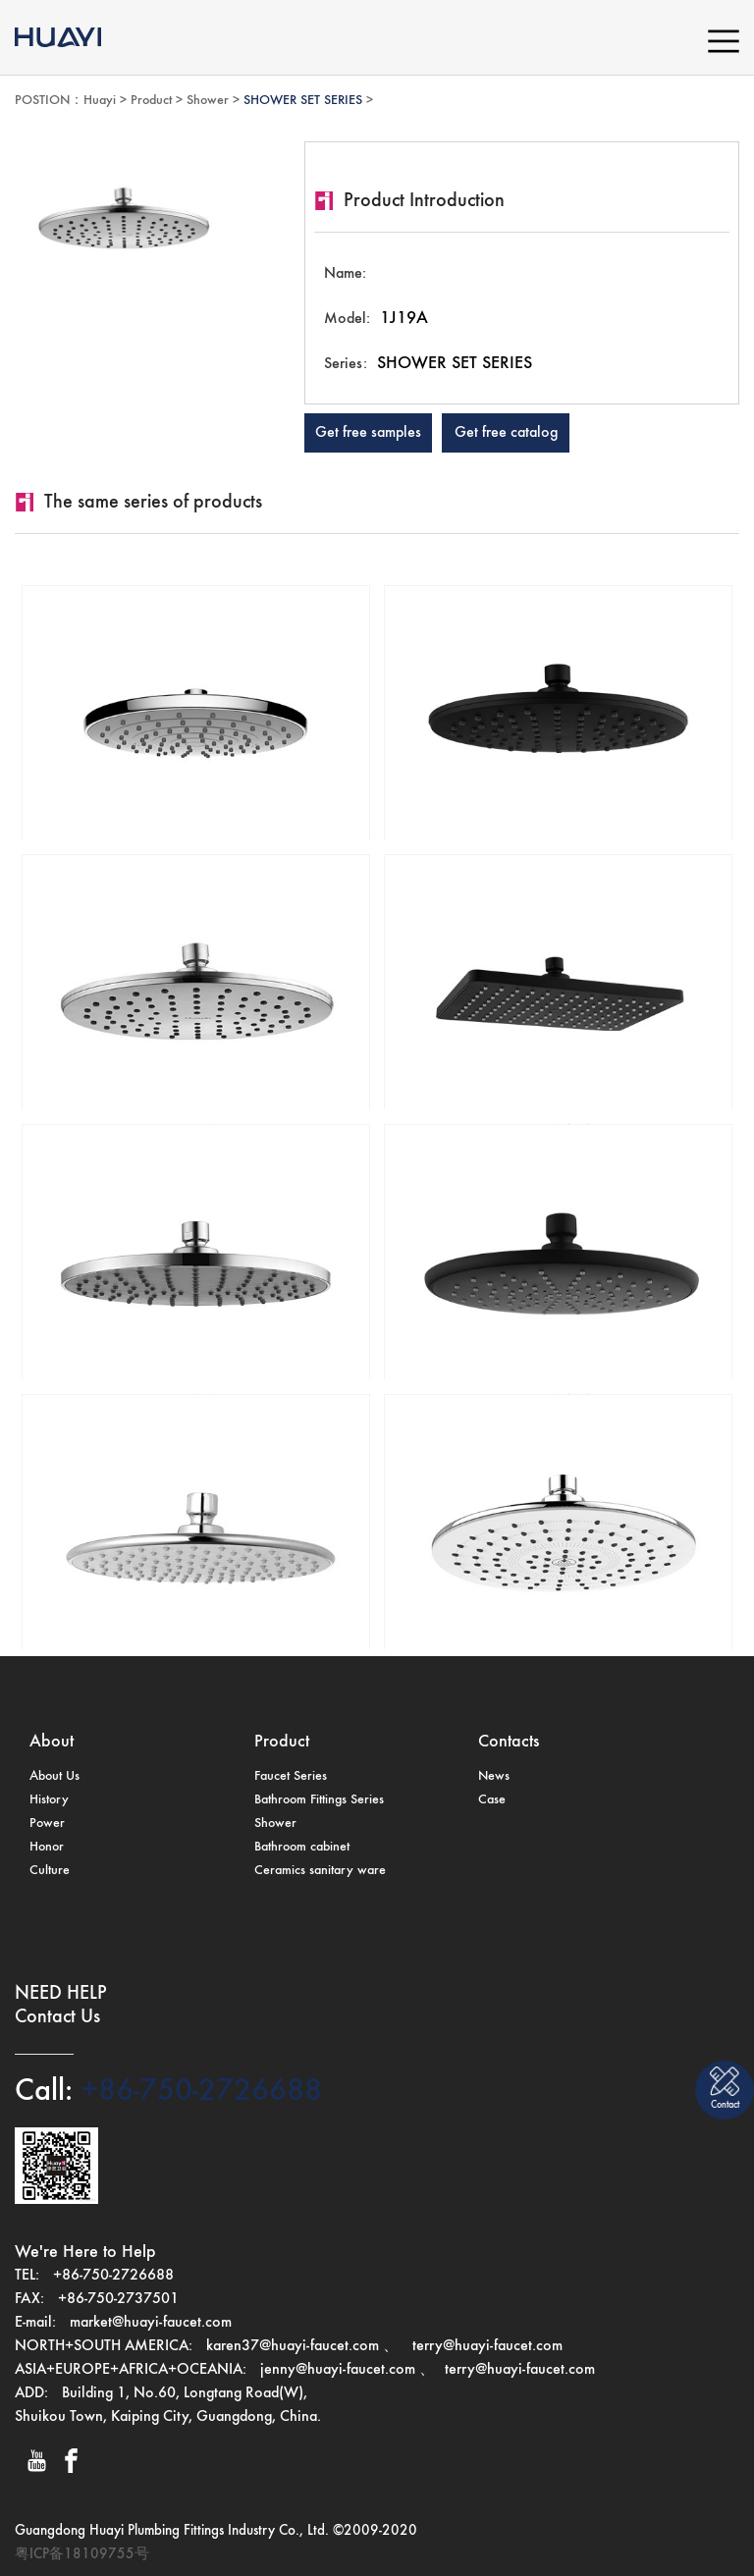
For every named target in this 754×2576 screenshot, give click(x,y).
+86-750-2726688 (197, 2091)
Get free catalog (506, 433)
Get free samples (368, 433)
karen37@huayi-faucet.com (292, 2346)
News (494, 1776)
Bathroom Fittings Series (319, 1799)
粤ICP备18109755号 (82, 2554)
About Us (54, 1776)
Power (47, 1823)
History (49, 1799)
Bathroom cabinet (302, 1846)
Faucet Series (290, 1776)
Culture (49, 1870)
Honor (46, 1846)
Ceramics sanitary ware (320, 1870)
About (51, 1741)
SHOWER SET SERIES (302, 100)
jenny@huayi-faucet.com (339, 2370)
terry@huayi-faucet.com (485, 2346)
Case (492, 1799)
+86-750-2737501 (118, 2299)
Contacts (508, 1741)
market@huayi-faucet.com (151, 2323)
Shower (208, 100)
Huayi (99, 100)
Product (151, 100)
